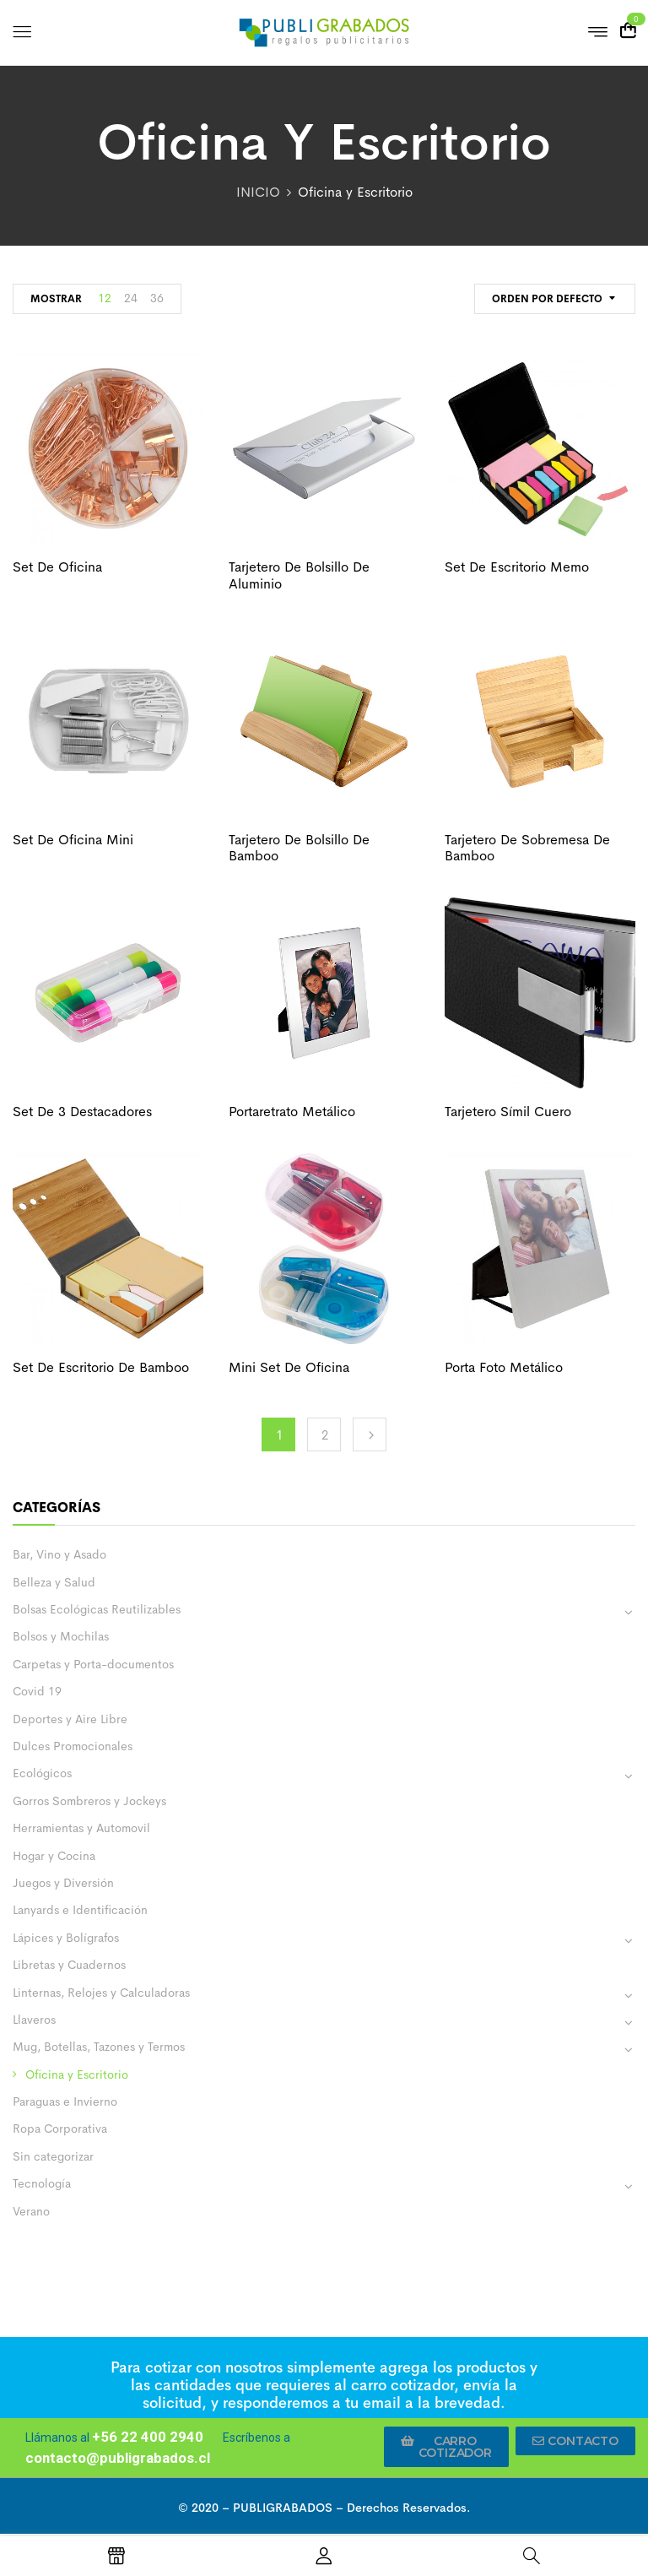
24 (131, 298)
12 (104, 298)
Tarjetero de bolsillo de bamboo (299, 848)
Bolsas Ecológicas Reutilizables (97, 1609)
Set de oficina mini (73, 840)
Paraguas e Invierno (65, 2101)
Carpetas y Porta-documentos (93, 1664)
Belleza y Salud (54, 1582)
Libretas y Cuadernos (69, 1964)
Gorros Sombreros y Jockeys (89, 1801)
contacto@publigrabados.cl (117, 2457)
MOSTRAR (56, 299)
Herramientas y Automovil (81, 1828)
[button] (446, 2447)
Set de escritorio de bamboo (101, 1367)
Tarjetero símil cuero (508, 1111)
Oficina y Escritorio (76, 2074)
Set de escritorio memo (517, 567)
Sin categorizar (53, 2156)
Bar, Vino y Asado (59, 1554)
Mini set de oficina (289, 1367)
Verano (31, 2211)
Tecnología (42, 2183)
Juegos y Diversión (63, 1882)
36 (157, 298)
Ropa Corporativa (60, 2128)
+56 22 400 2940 (147, 2436)
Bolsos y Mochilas (61, 1636)
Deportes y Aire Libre (70, 1719)
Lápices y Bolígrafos (66, 1937)
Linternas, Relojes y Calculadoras (101, 1992)
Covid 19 (37, 1691)
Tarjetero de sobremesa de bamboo (527, 848)
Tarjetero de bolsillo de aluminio (299, 575)
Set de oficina (57, 567)
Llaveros (34, 2019)
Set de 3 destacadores (82, 1111)
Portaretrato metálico (292, 1111)
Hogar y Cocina (54, 1855)
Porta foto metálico (504, 1367)
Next (369, 1434)
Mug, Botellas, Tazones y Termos (99, 2046)
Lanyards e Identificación (80, 1909)
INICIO (258, 192)
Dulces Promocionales (72, 1746)
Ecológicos (42, 1773)
